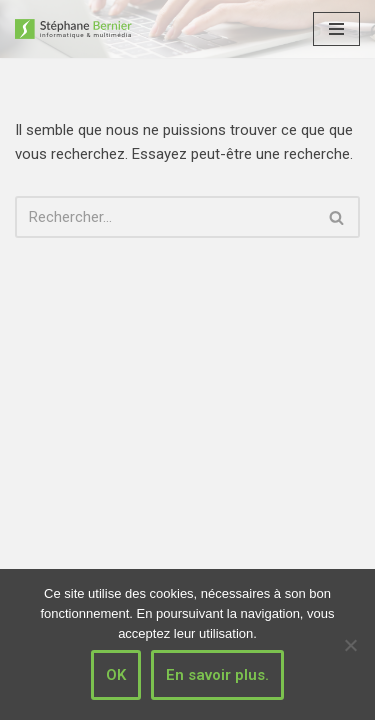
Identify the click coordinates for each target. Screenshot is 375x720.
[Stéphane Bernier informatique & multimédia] (80, 29)
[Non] (350, 645)
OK (116, 675)
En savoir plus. (217, 675)
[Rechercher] (165, 217)
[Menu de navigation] (336, 29)
